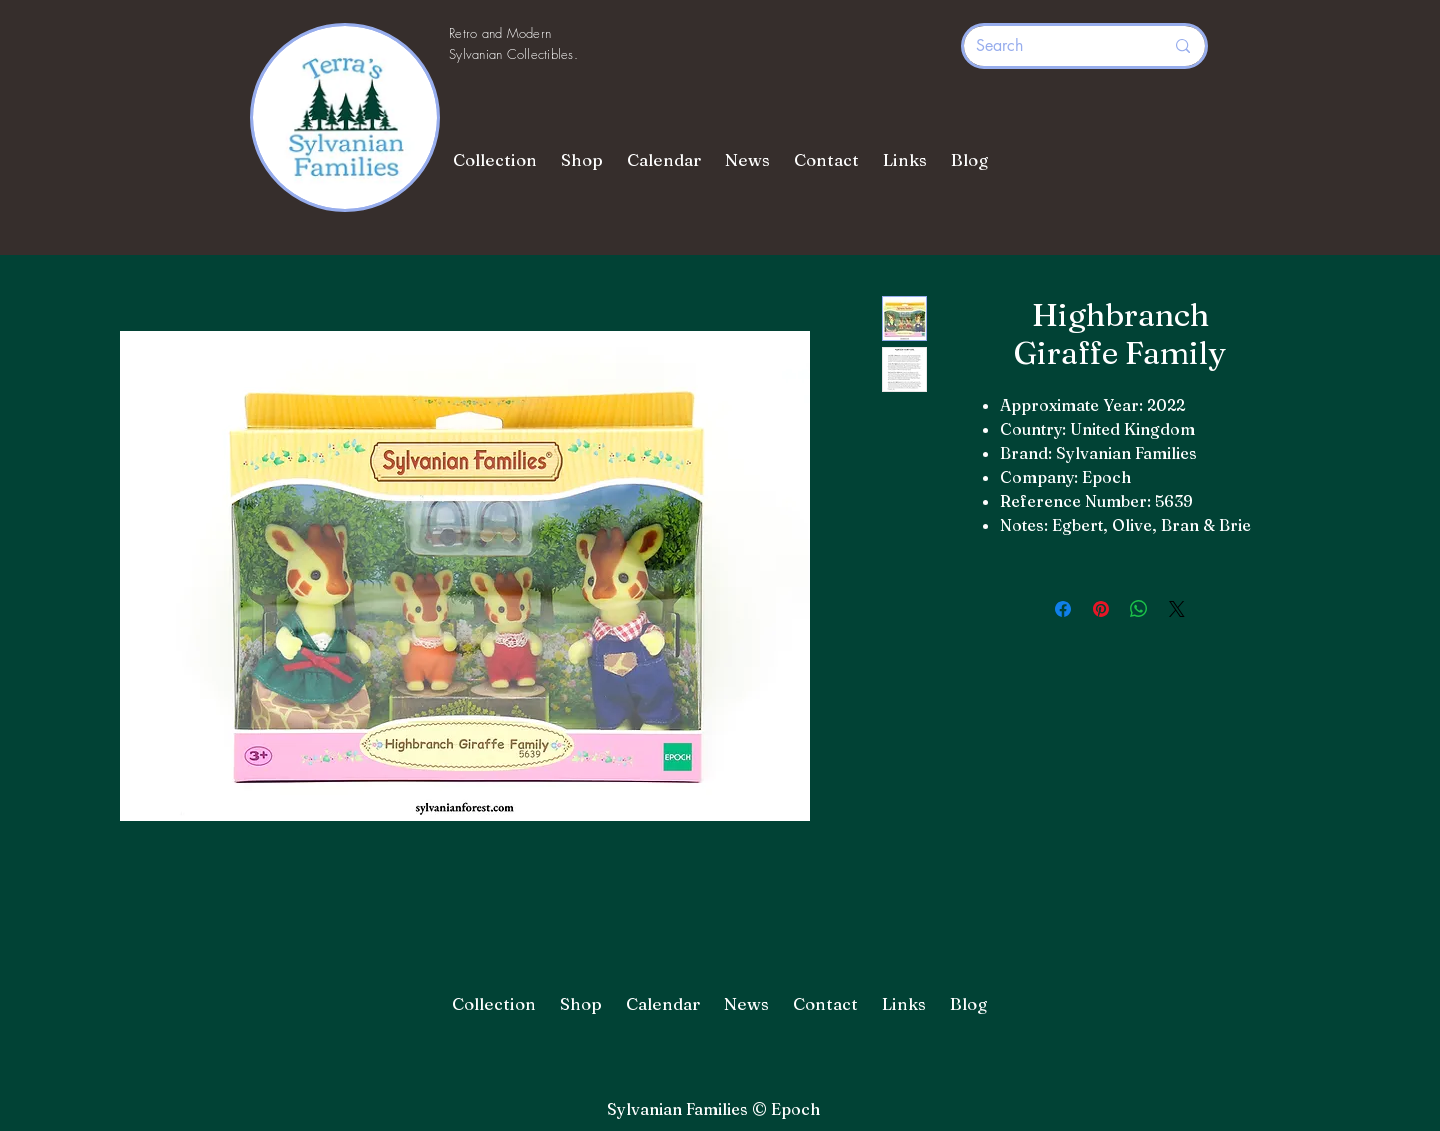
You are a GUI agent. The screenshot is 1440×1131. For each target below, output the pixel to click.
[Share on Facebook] (1063, 609)
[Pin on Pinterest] (1101, 609)
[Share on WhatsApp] (1139, 609)
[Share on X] (1177, 609)
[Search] (1055, 46)
